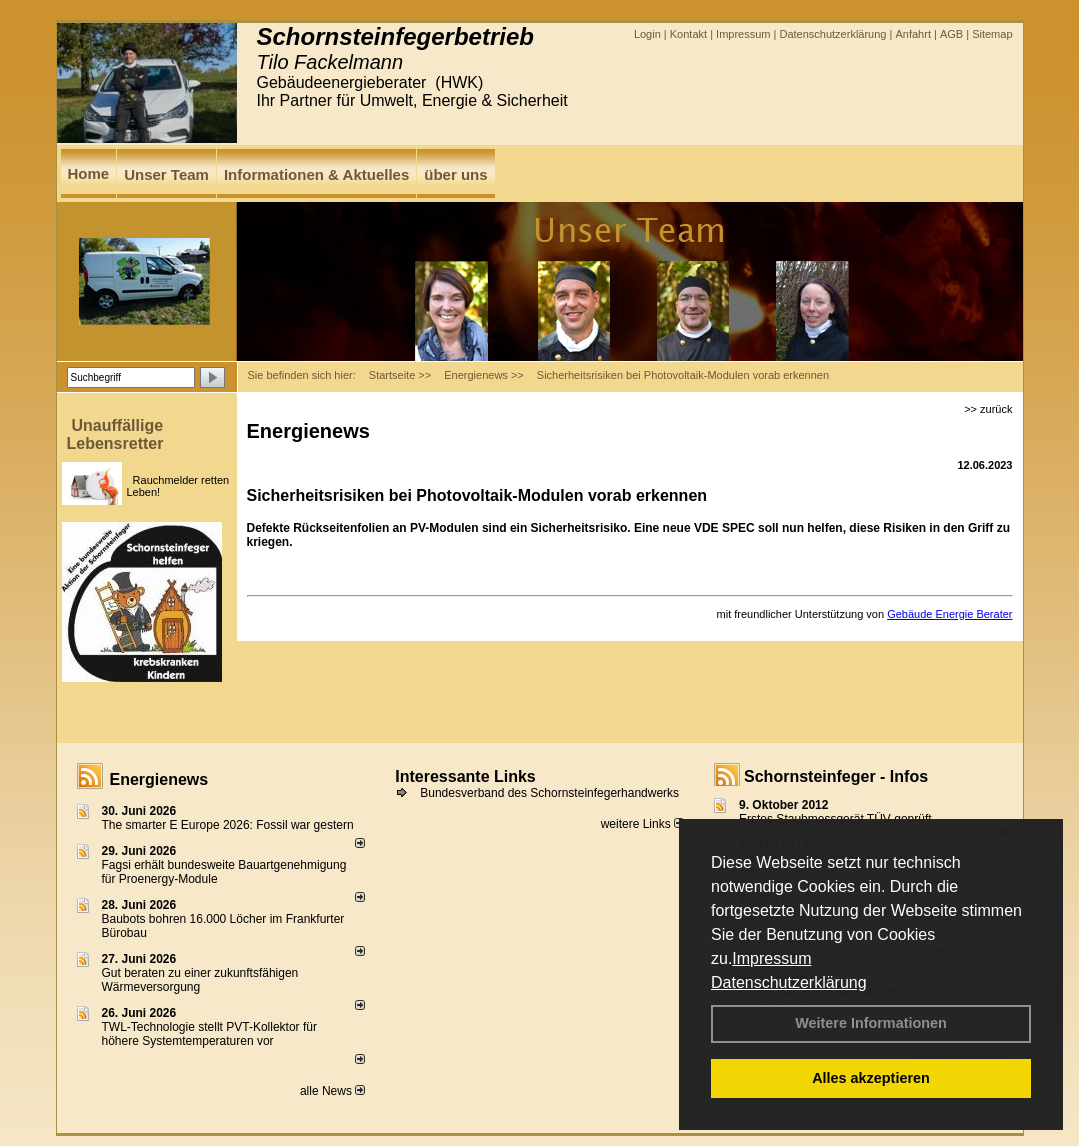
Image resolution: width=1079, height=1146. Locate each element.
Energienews (159, 779)
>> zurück (988, 409)
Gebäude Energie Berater (949, 614)
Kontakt (688, 34)
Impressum (771, 958)
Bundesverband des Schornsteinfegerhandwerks (549, 793)
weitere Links (642, 824)
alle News (332, 1091)
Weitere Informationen (871, 1023)
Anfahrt (912, 34)
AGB (951, 34)
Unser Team (166, 174)
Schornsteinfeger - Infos (836, 776)
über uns (455, 174)
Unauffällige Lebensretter (115, 434)
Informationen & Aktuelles (316, 174)
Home (89, 173)
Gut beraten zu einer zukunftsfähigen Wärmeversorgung (200, 980)
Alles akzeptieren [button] (871, 1078)
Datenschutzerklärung (789, 982)
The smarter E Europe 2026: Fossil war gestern (228, 825)
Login (647, 34)
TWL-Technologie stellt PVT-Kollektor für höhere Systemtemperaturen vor (209, 1034)
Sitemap (992, 34)
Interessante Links (465, 776)
